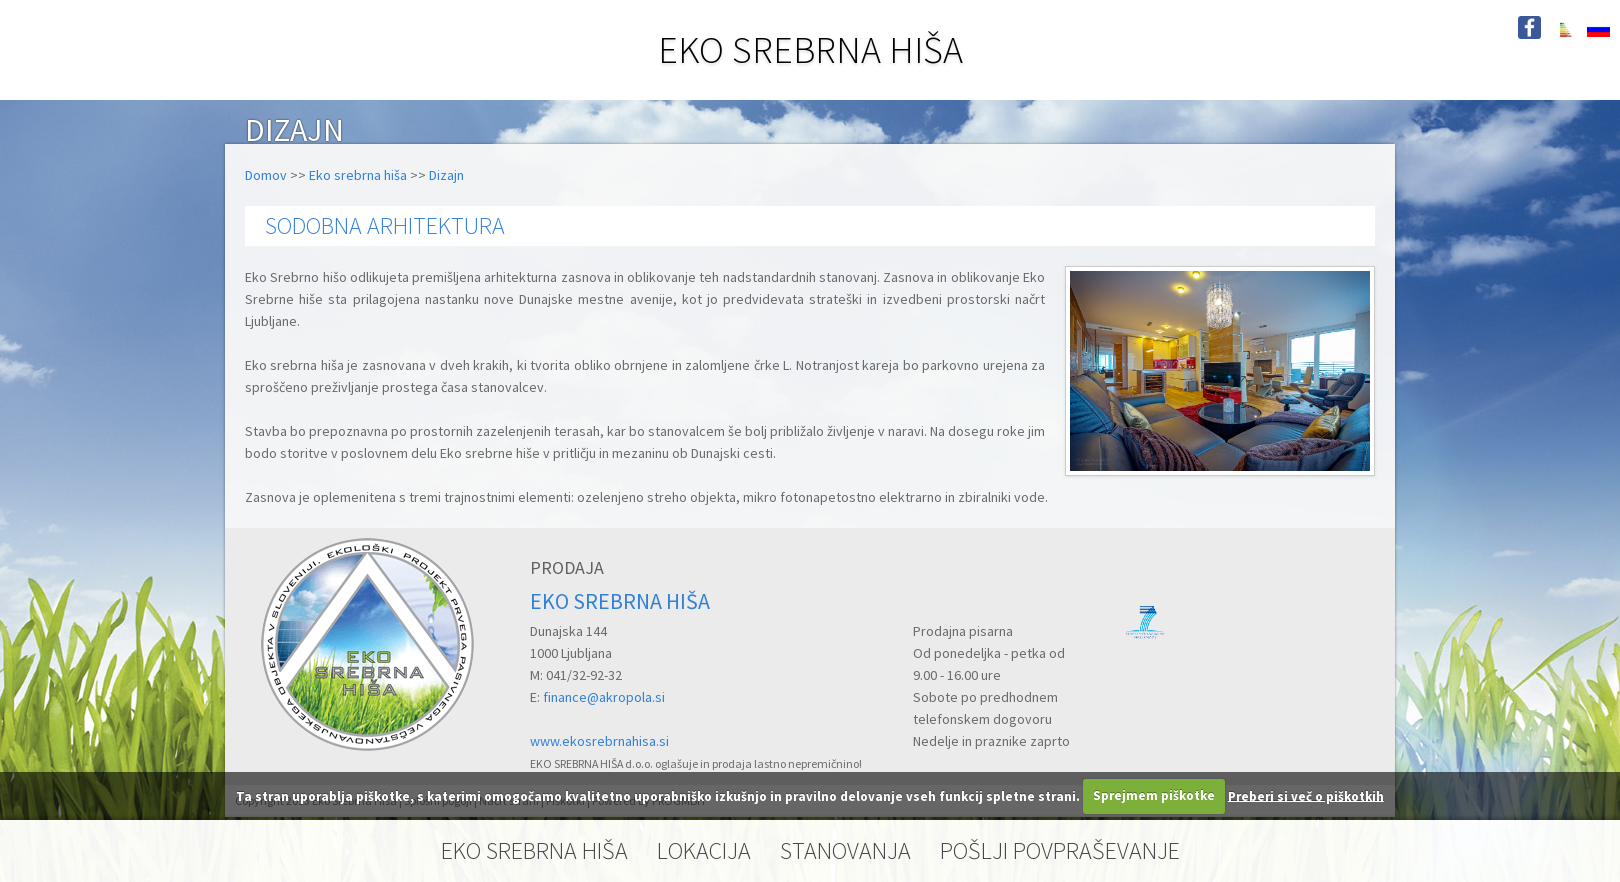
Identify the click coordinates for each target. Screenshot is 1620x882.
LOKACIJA (704, 850)
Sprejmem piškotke (1154, 795)
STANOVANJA (845, 850)
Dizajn (446, 175)
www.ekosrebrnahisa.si (599, 741)
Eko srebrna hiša (358, 175)
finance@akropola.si (604, 697)
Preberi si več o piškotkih (1306, 795)
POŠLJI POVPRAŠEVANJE (1060, 850)
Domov (266, 175)
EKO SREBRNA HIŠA (810, 49)
